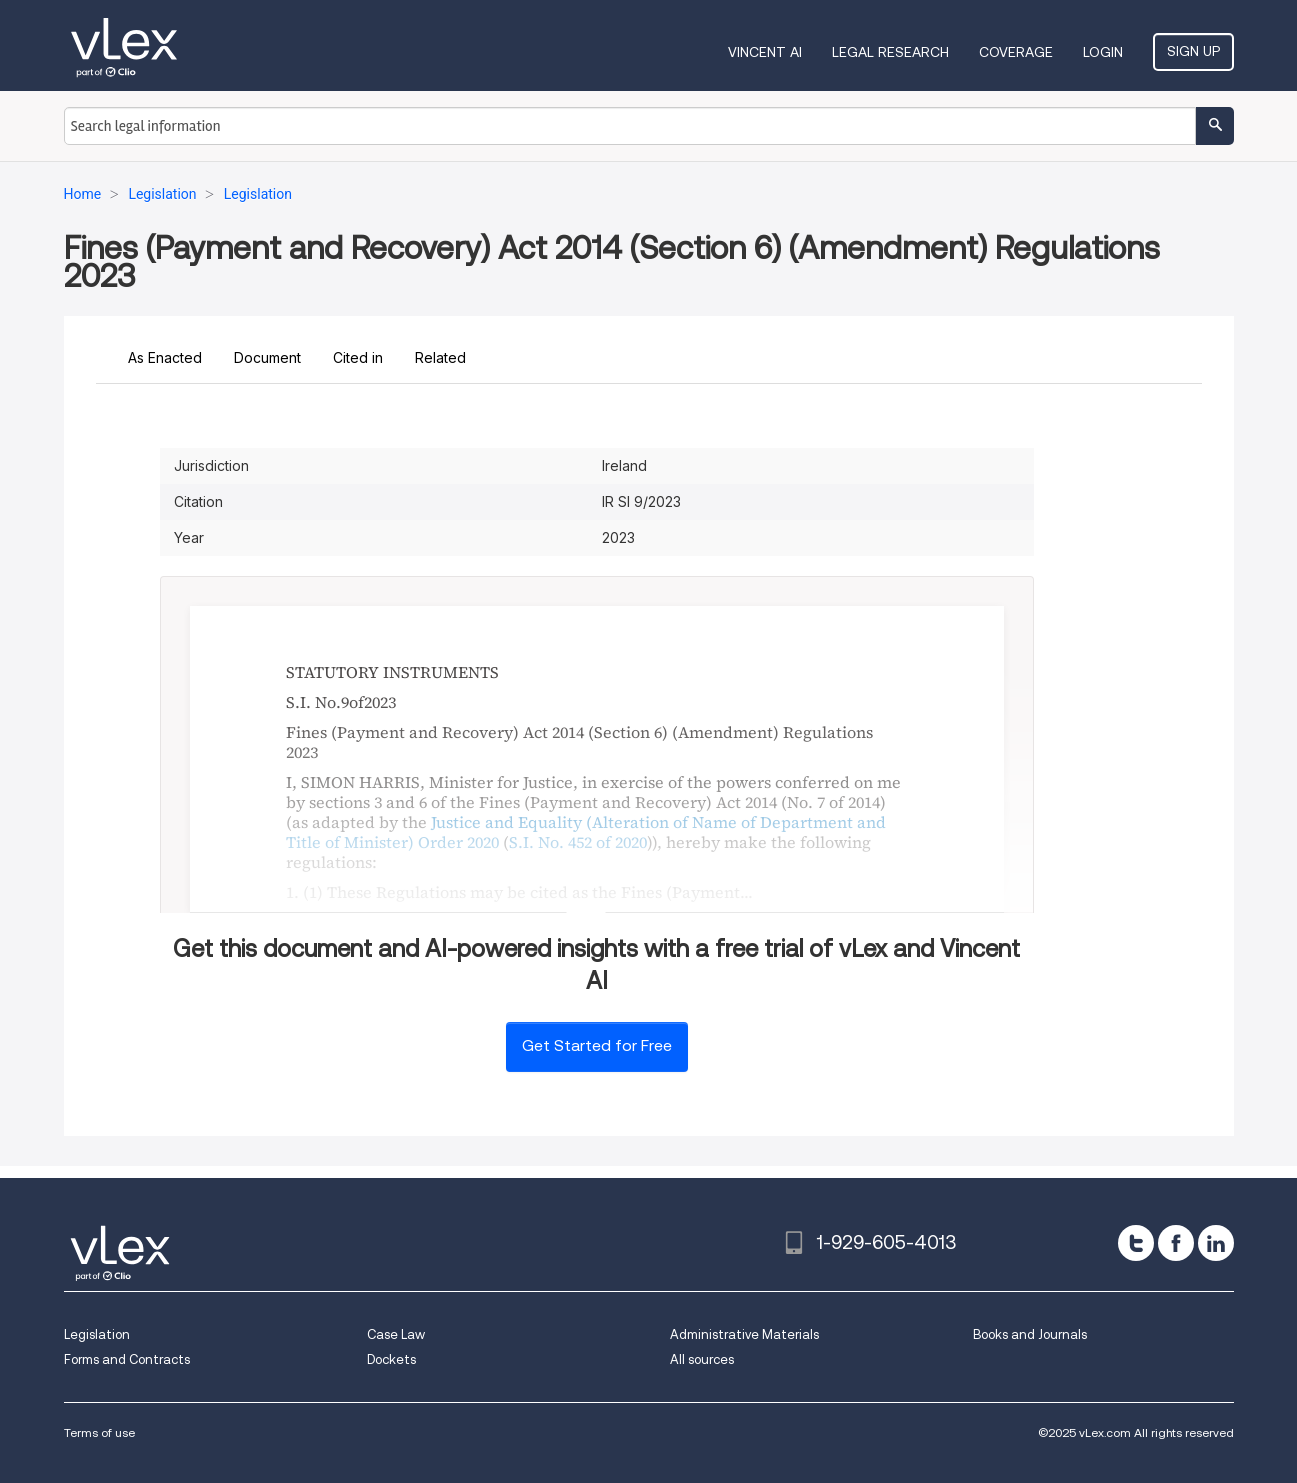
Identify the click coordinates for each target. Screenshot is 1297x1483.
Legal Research (890, 52)
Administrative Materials (744, 1334)
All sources (702, 1359)
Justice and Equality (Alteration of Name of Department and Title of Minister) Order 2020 (586, 832)
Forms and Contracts (127, 1359)
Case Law (396, 1334)
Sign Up (1193, 51)
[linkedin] (1216, 1243)
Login (1103, 52)
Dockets (391, 1359)
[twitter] (1136, 1243)
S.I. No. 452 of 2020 (578, 842)
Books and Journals (1030, 1334)
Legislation (97, 1334)
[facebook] (1176, 1243)
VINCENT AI (765, 52)
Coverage (1016, 52)
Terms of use (99, 1432)
